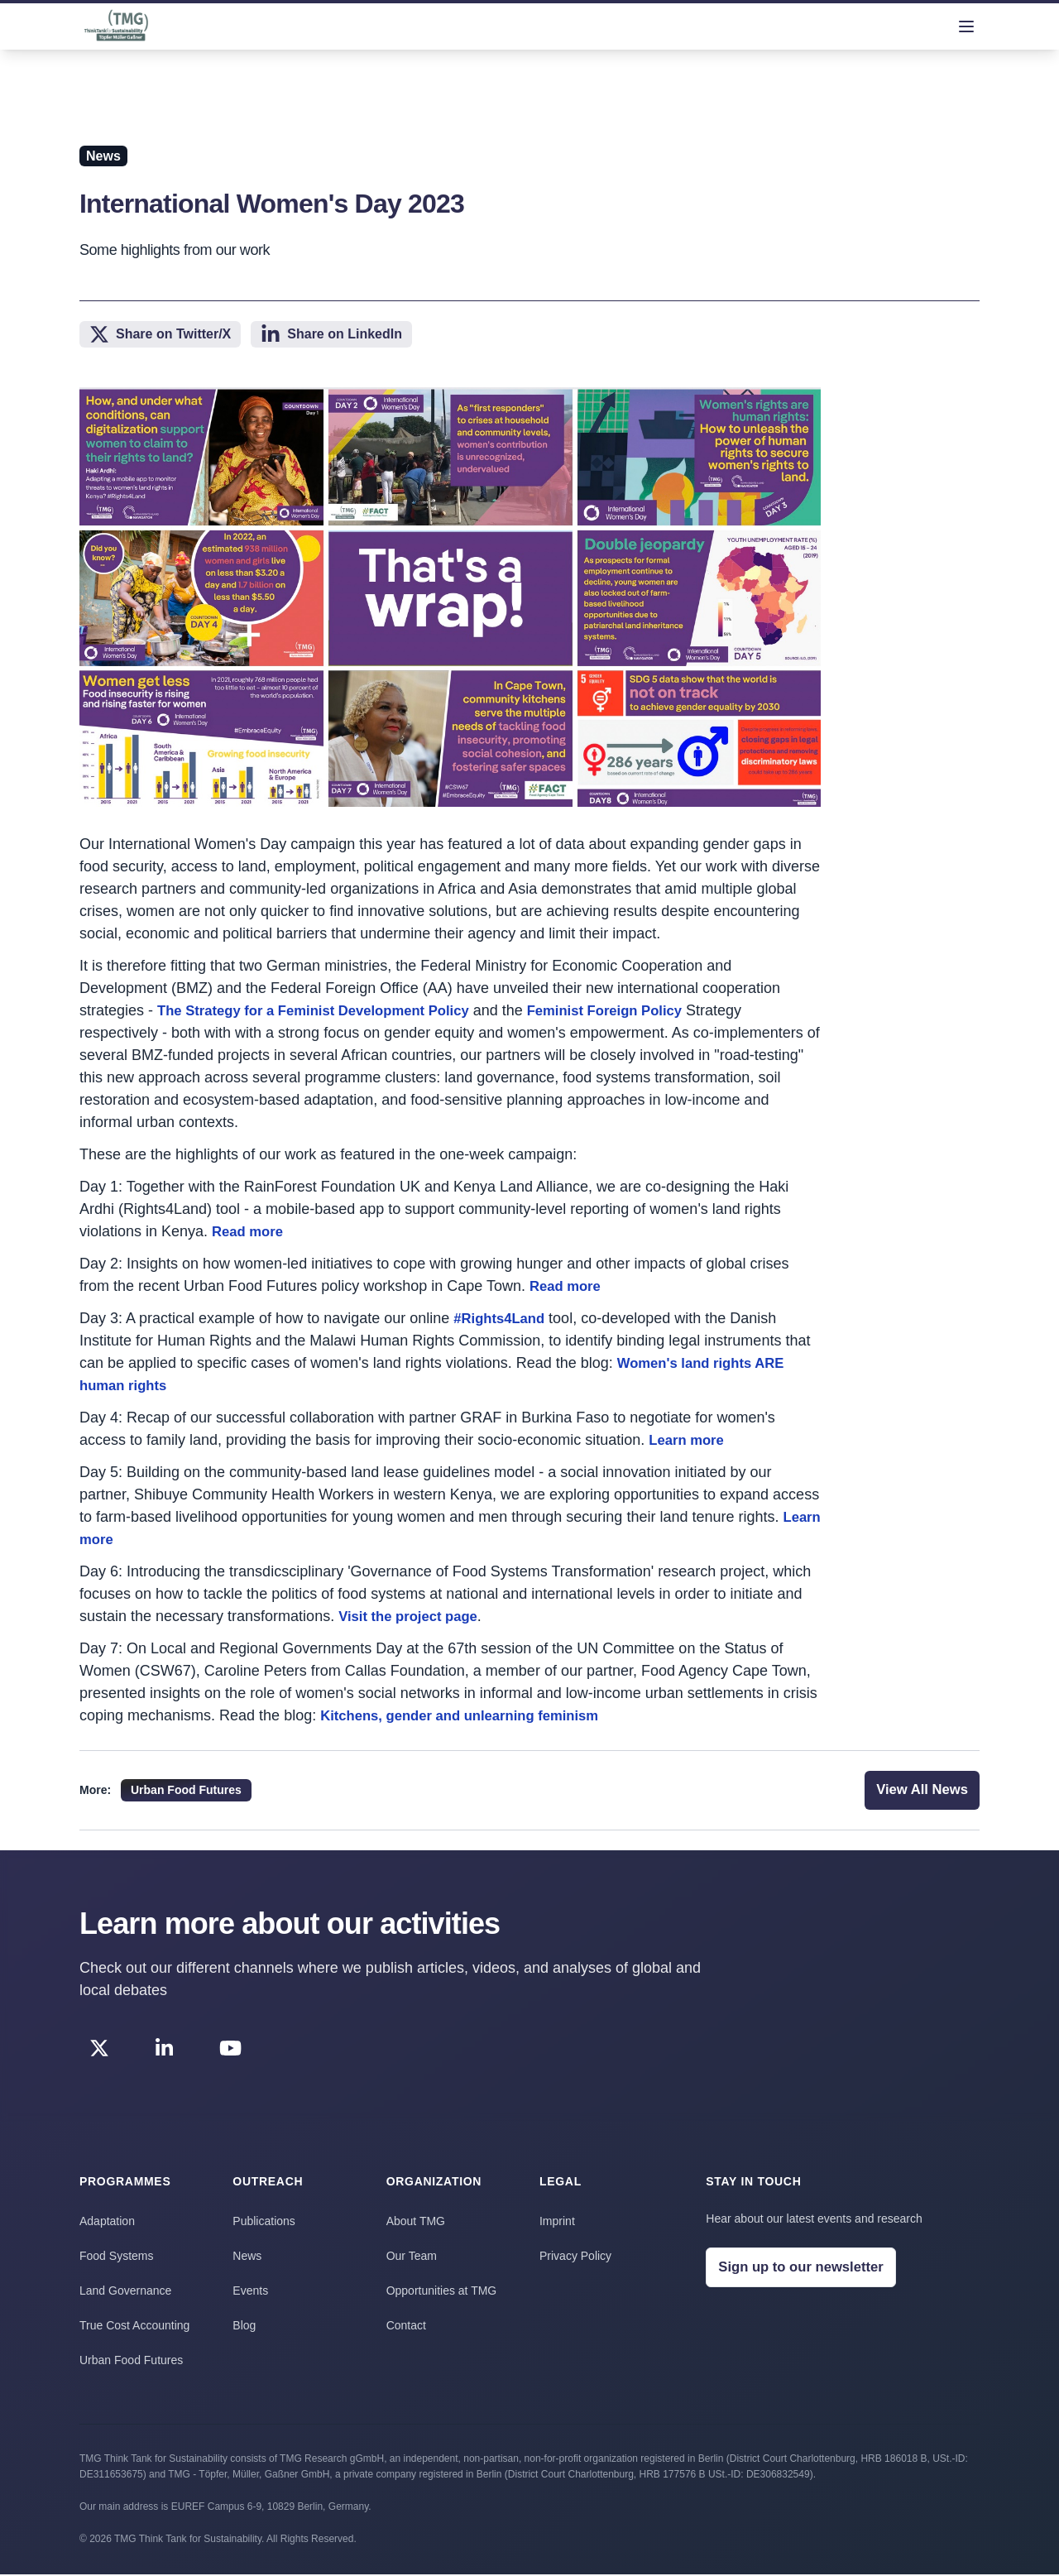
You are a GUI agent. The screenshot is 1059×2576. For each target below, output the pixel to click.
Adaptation (107, 2222)
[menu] (966, 26)
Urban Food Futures (131, 2361)
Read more (250, 1231)
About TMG (415, 2222)
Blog (244, 2327)
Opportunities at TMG (441, 2292)
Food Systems (116, 2257)
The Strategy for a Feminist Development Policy (326, 1010)
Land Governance (125, 2292)
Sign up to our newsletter (807, 2270)
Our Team (411, 2257)
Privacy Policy (575, 2257)
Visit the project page (413, 1616)
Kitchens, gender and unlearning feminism (470, 1715)
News (246, 2257)
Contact (406, 2327)
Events (250, 2292)
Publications (263, 2222)
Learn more (689, 1440)
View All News (918, 1790)
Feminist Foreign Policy (637, 1010)
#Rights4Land (502, 1318)
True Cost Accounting (134, 2327)
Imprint (557, 2222)
